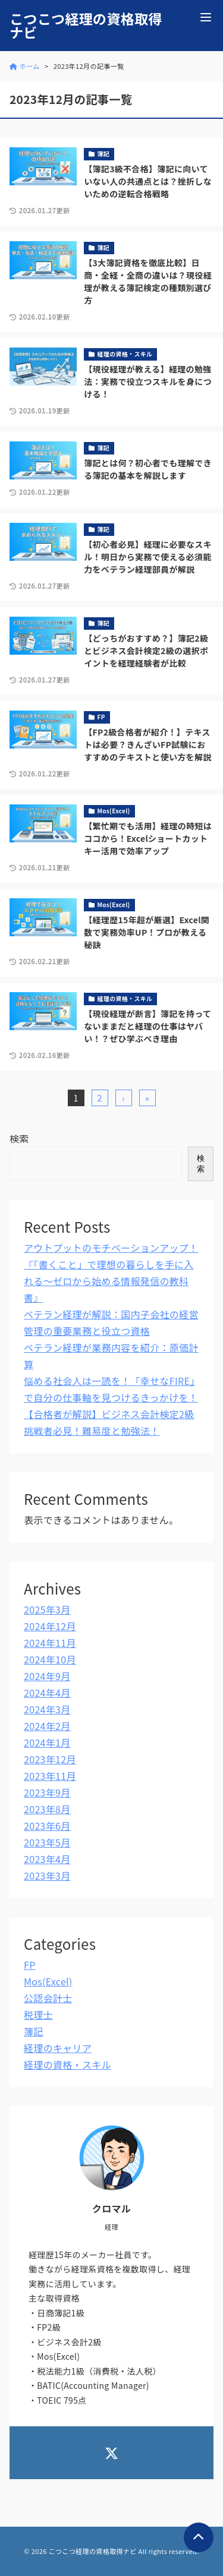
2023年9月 (47, 1792)
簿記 (33, 2031)
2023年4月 (47, 1859)
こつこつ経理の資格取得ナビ (86, 25)
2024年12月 (50, 1626)
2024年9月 (47, 1676)
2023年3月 (47, 1875)
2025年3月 (47, 1609)
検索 (19, 1138)
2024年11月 (50, 1643)
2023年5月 (47, 1842)
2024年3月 (47, 1709)
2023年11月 (50, 1776)
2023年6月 (47, 1826)
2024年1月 (47, 1742)
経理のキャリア (58, 2048)
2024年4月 (47, 1692)
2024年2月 (47, 1726)
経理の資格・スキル (67, 2064)
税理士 (38, 2014)
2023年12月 (50, 1759)
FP (30, 1965)
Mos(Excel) (48, 1981)
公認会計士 (48, 1998)
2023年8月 (47, 1809)
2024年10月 (50, 1659)
